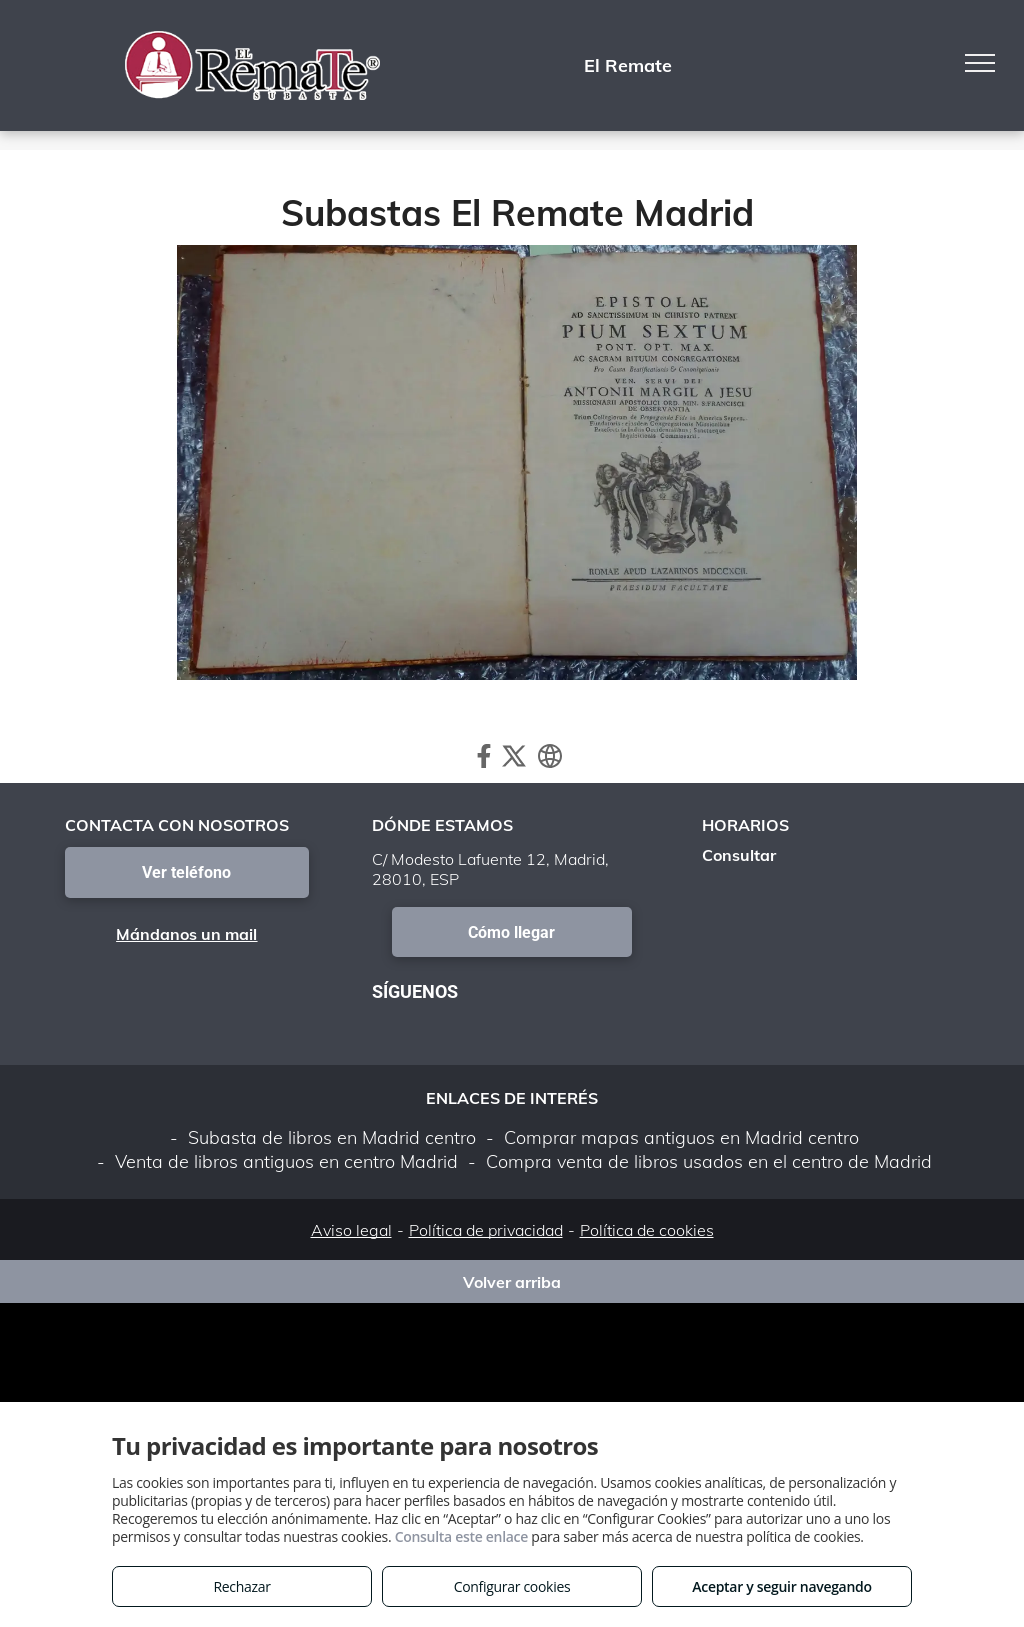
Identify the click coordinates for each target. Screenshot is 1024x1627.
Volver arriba (512, 1282)
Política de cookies (647, 1230)
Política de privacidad (486, 1230)
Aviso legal (351, 1230)
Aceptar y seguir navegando (781, 1586)
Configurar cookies (512, 1586)
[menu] (980, 63)
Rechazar (241, 1586)
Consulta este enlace (461, 1536)
